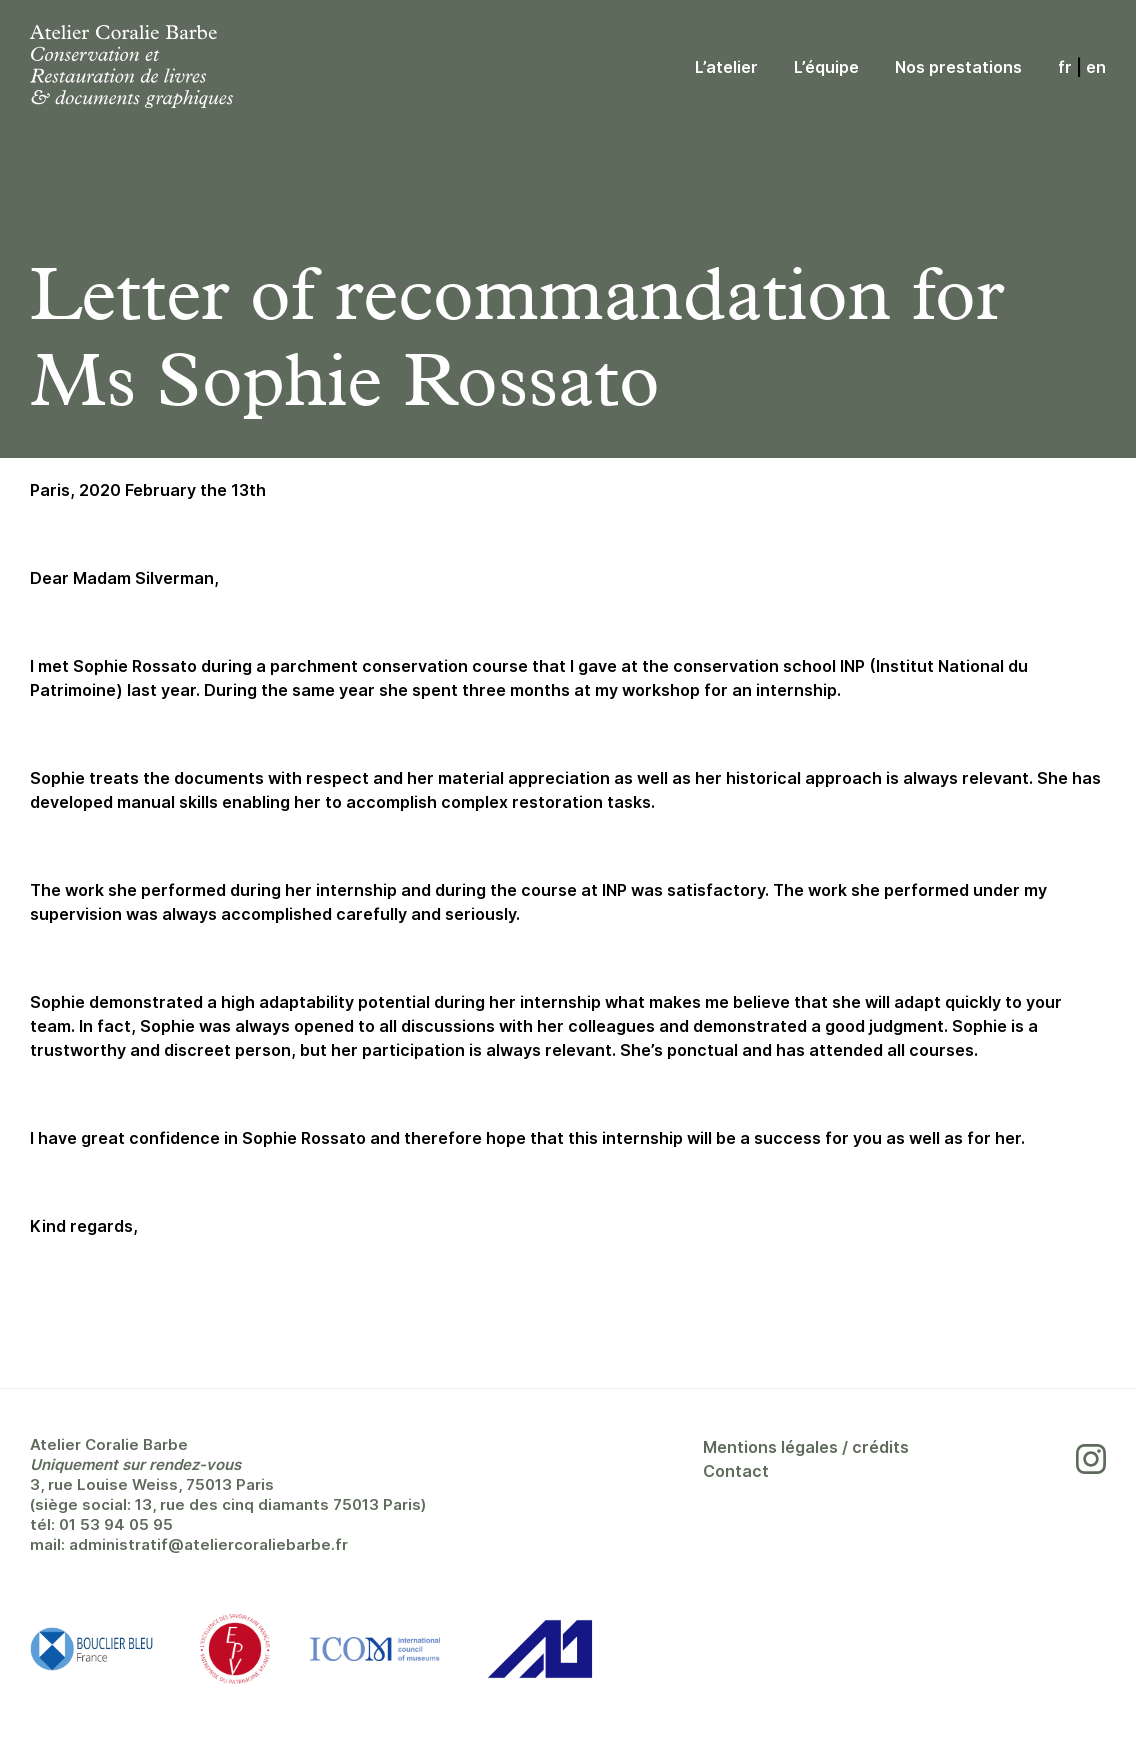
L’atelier (726, 67)
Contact (736, 1471)
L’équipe (826, 67)
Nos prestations (958, 67)
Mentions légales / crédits (806, 1447)
